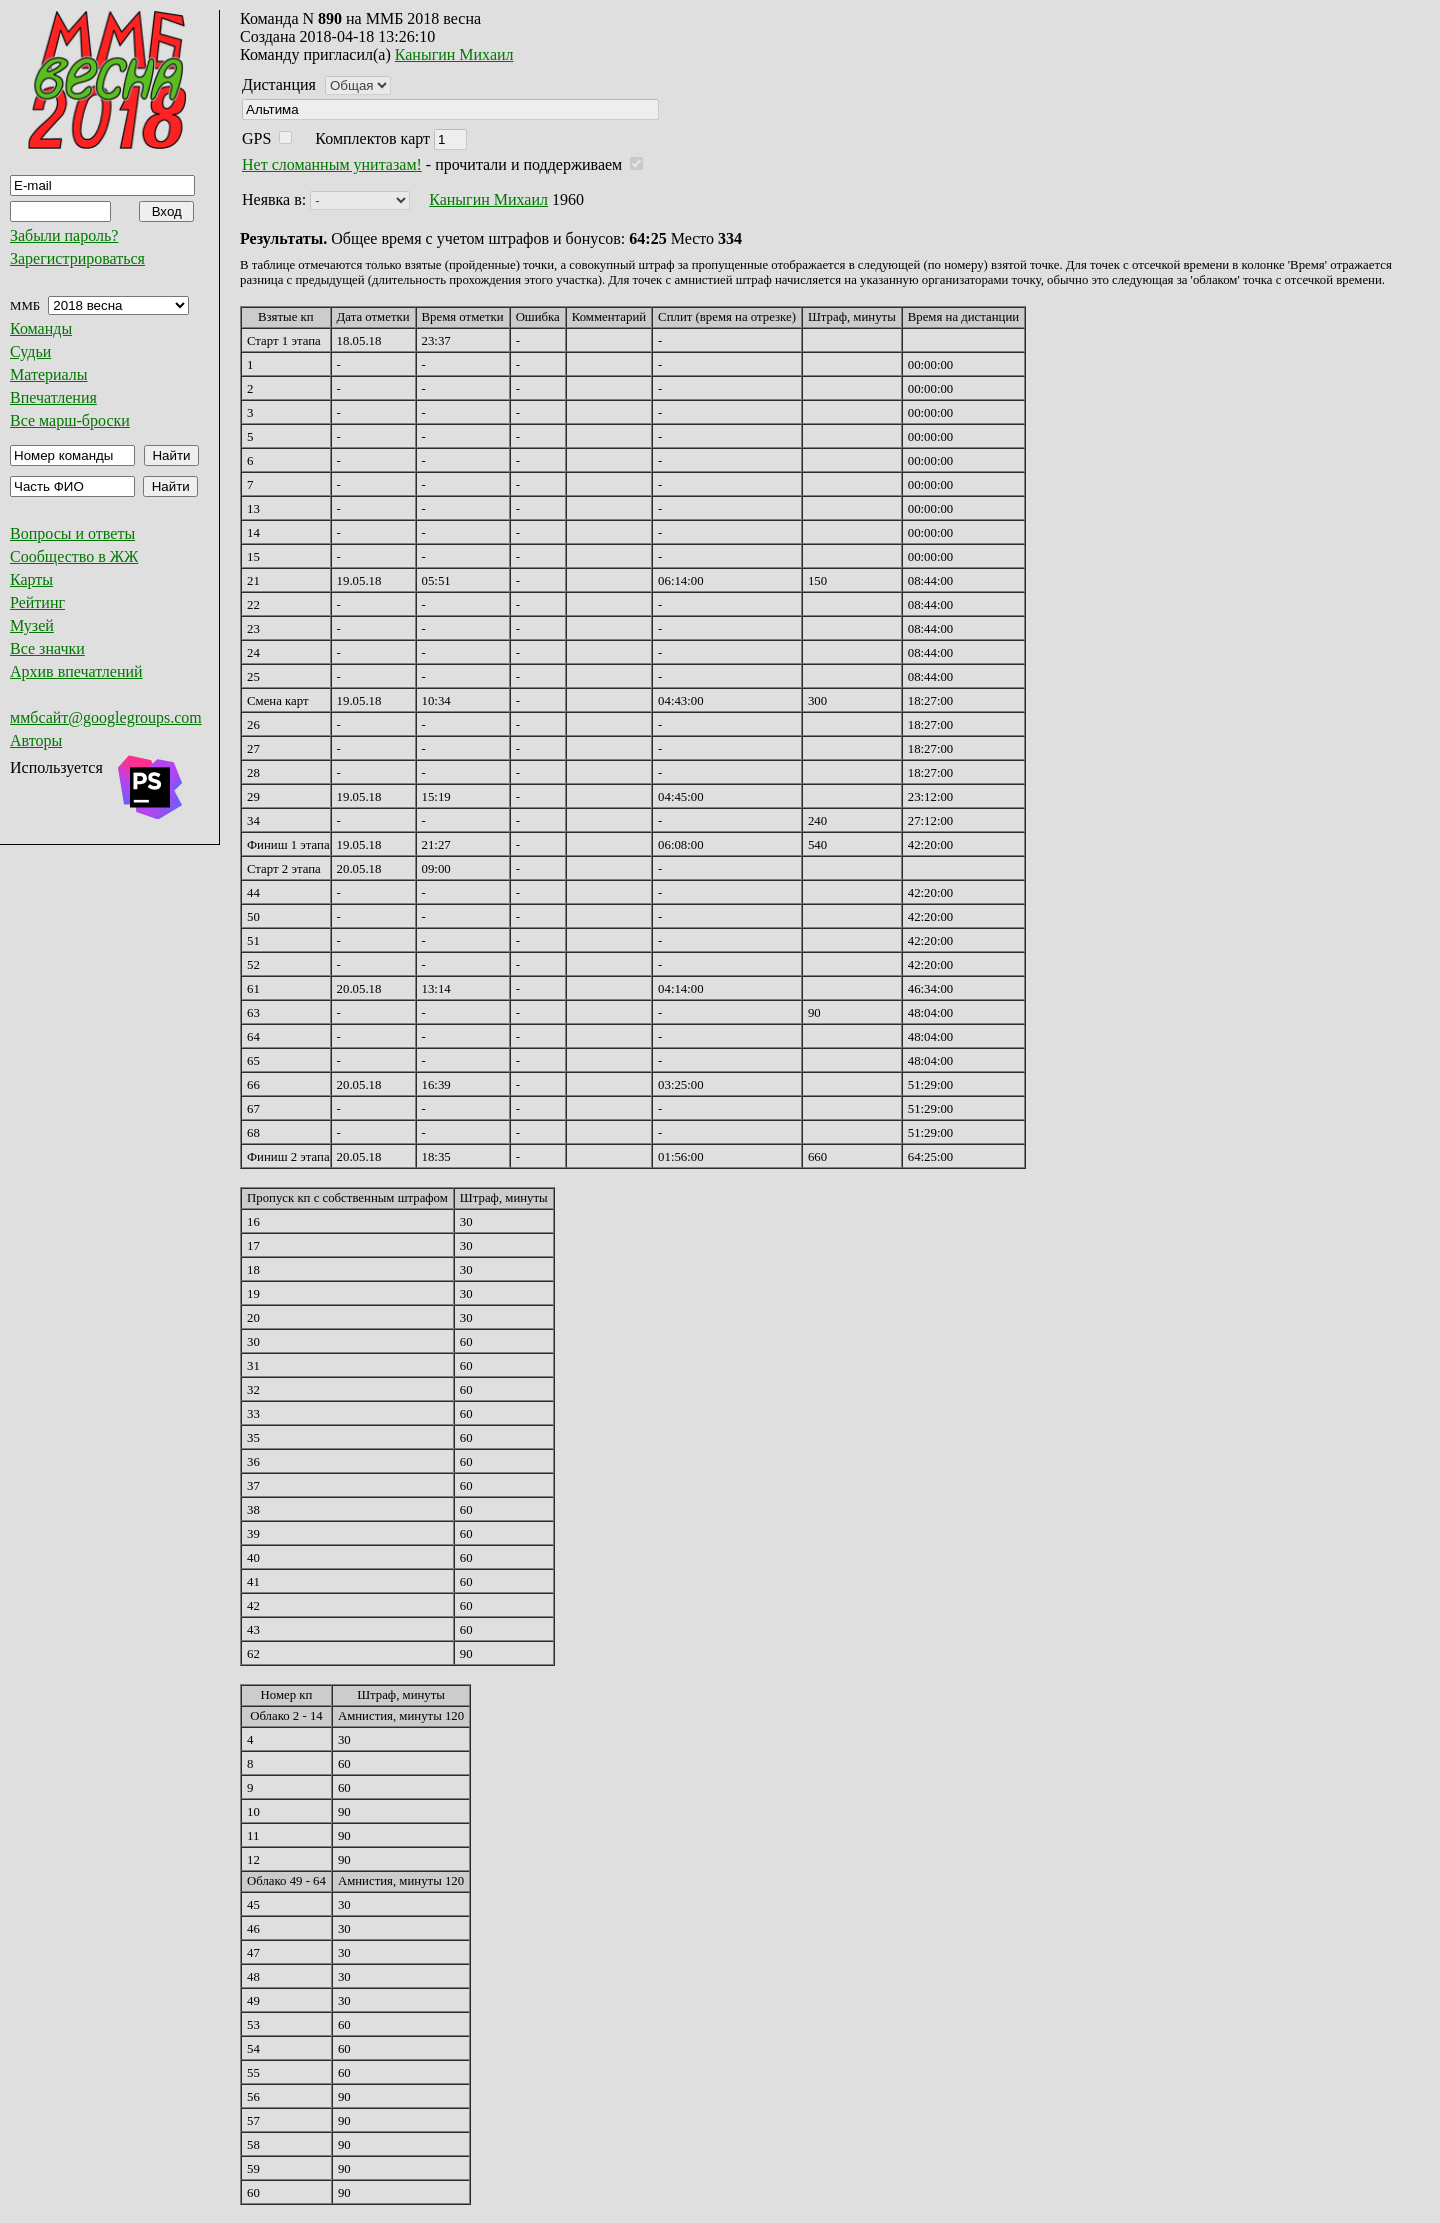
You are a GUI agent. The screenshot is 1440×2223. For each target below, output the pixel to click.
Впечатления (53, 397)
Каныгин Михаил (454, 54)
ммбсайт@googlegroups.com (106, 717)
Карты (31, 579)
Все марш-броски (70, 420)
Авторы (36, 740)
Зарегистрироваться (77, 258)
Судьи (30, 351)
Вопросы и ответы (72, 533)
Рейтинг (37, 602)
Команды (41, 328)
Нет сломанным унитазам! (332, 164)
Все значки (47, 648)
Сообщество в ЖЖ (74, 556)
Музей (32, 625)
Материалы (49, 374)
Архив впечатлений (76, 671)
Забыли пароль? (64, 235)
